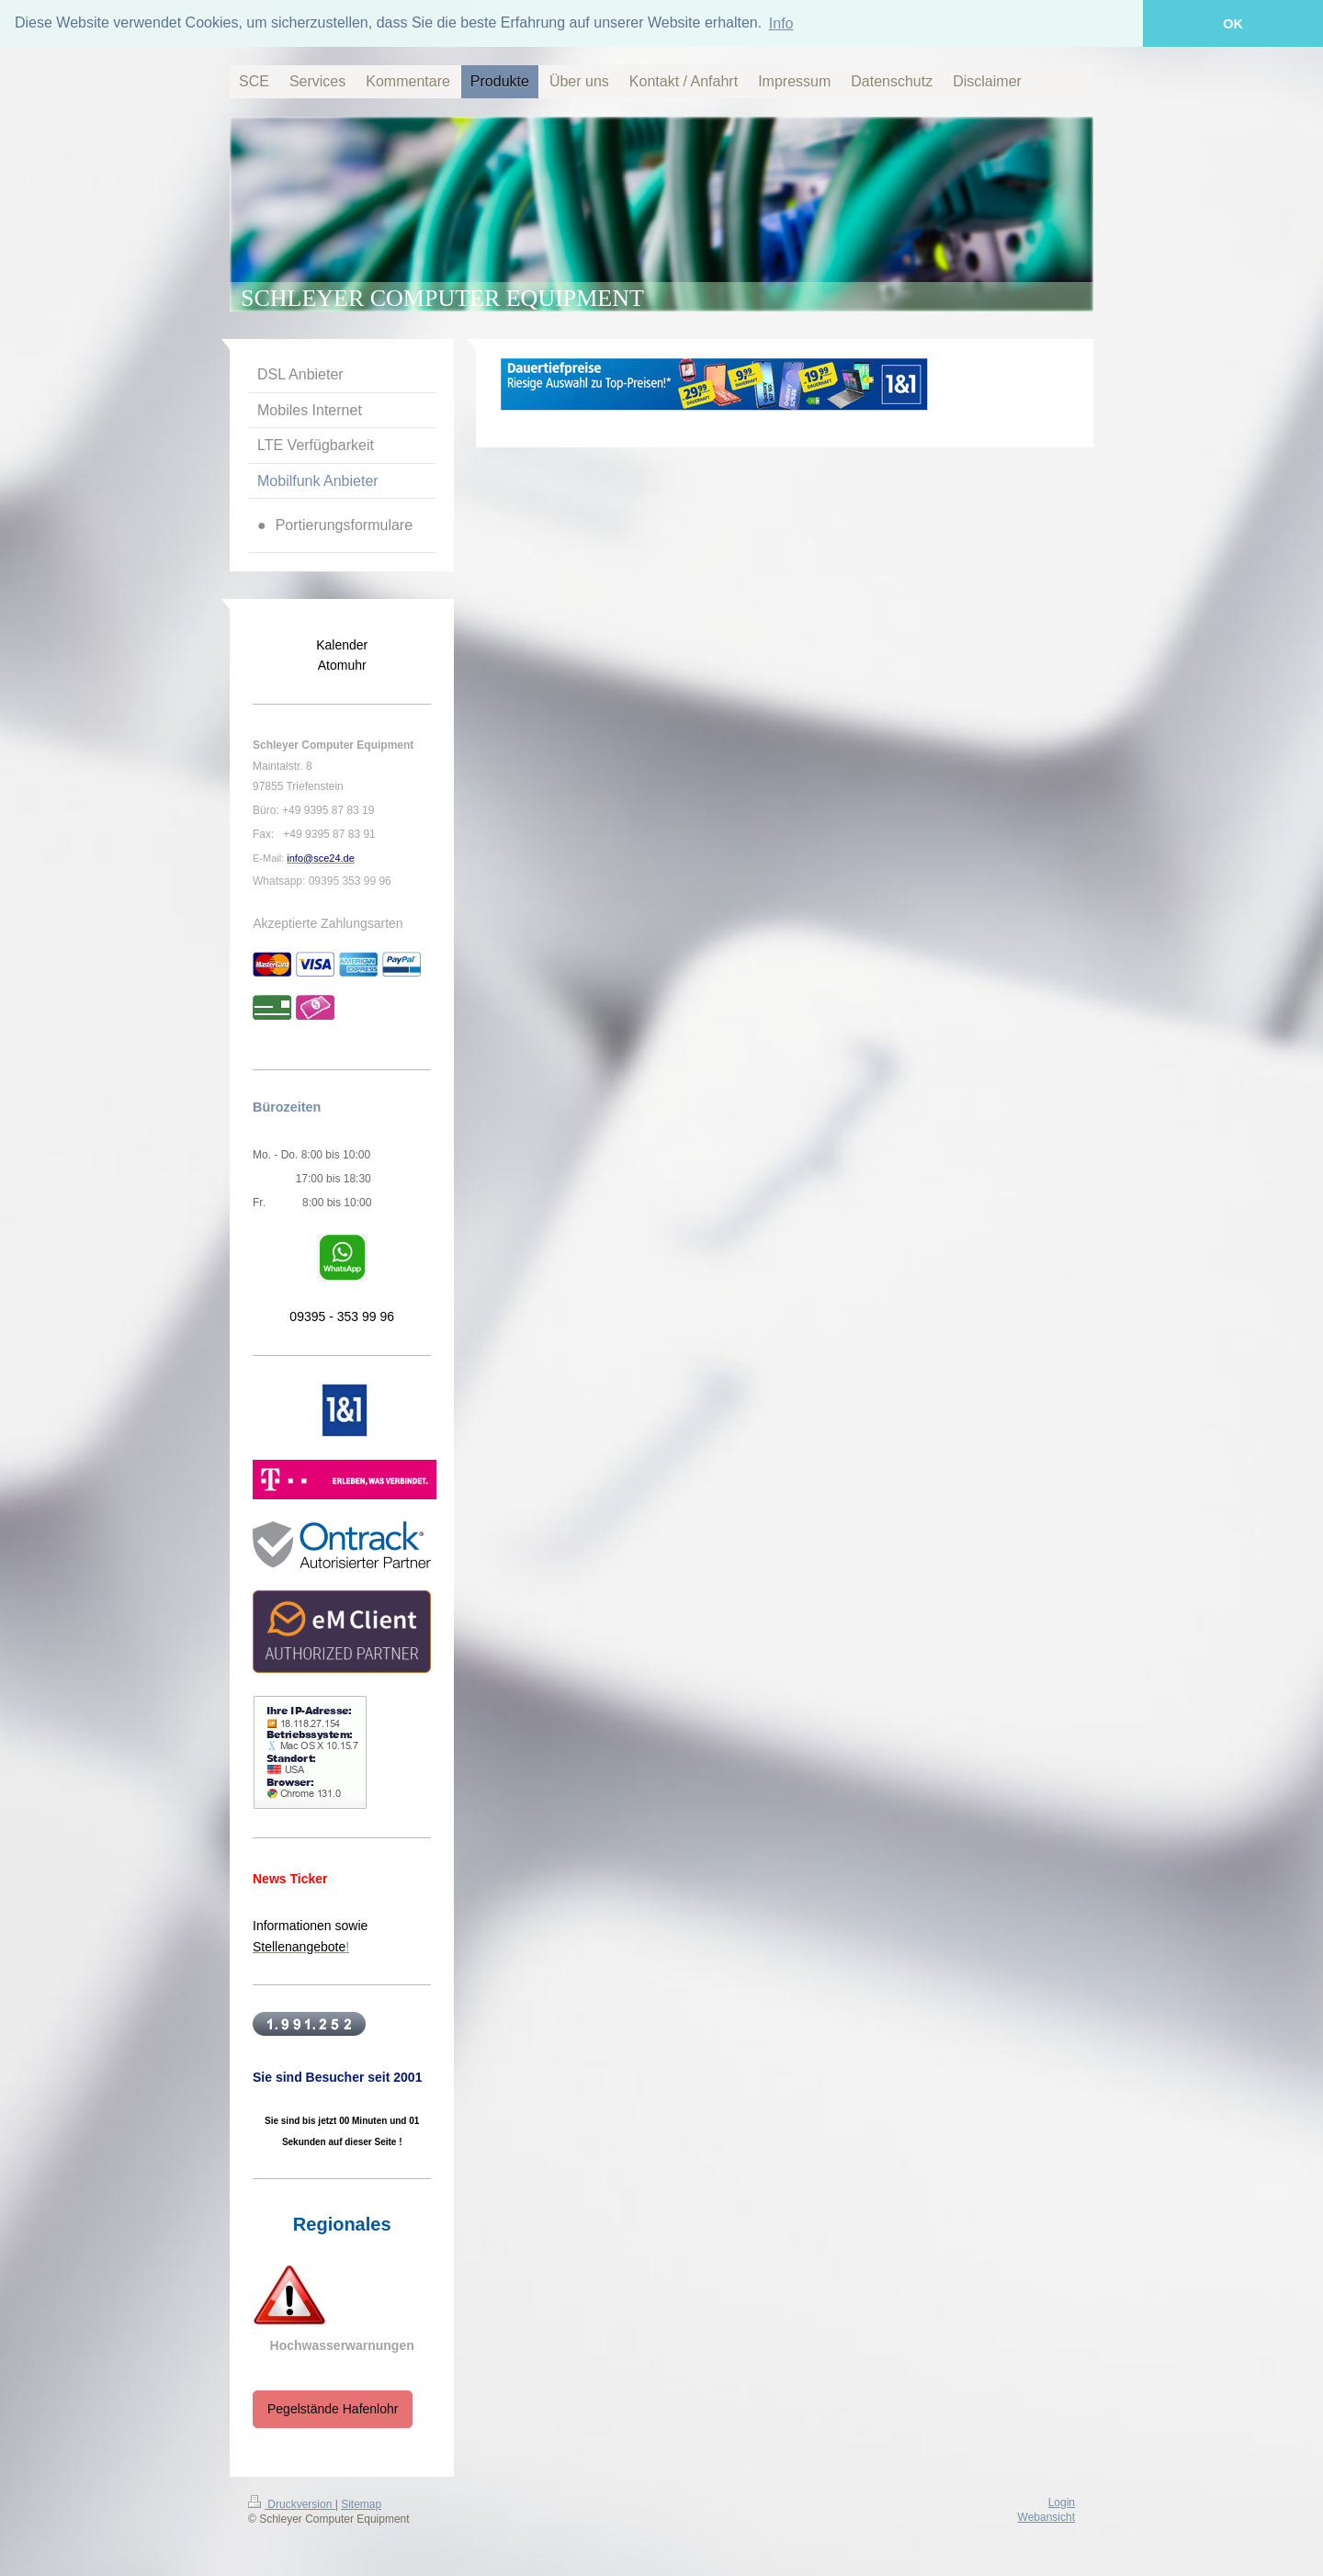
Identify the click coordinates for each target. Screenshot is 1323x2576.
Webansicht (1046, 2516)
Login (1061, 2500)
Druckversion (291, 2502)
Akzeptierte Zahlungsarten (327, 921)
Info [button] (781, 23)
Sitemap (361, 2502)
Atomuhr (342, 664)
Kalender (342, 643)
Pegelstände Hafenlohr (332, 2408)
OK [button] (1233, 24)
